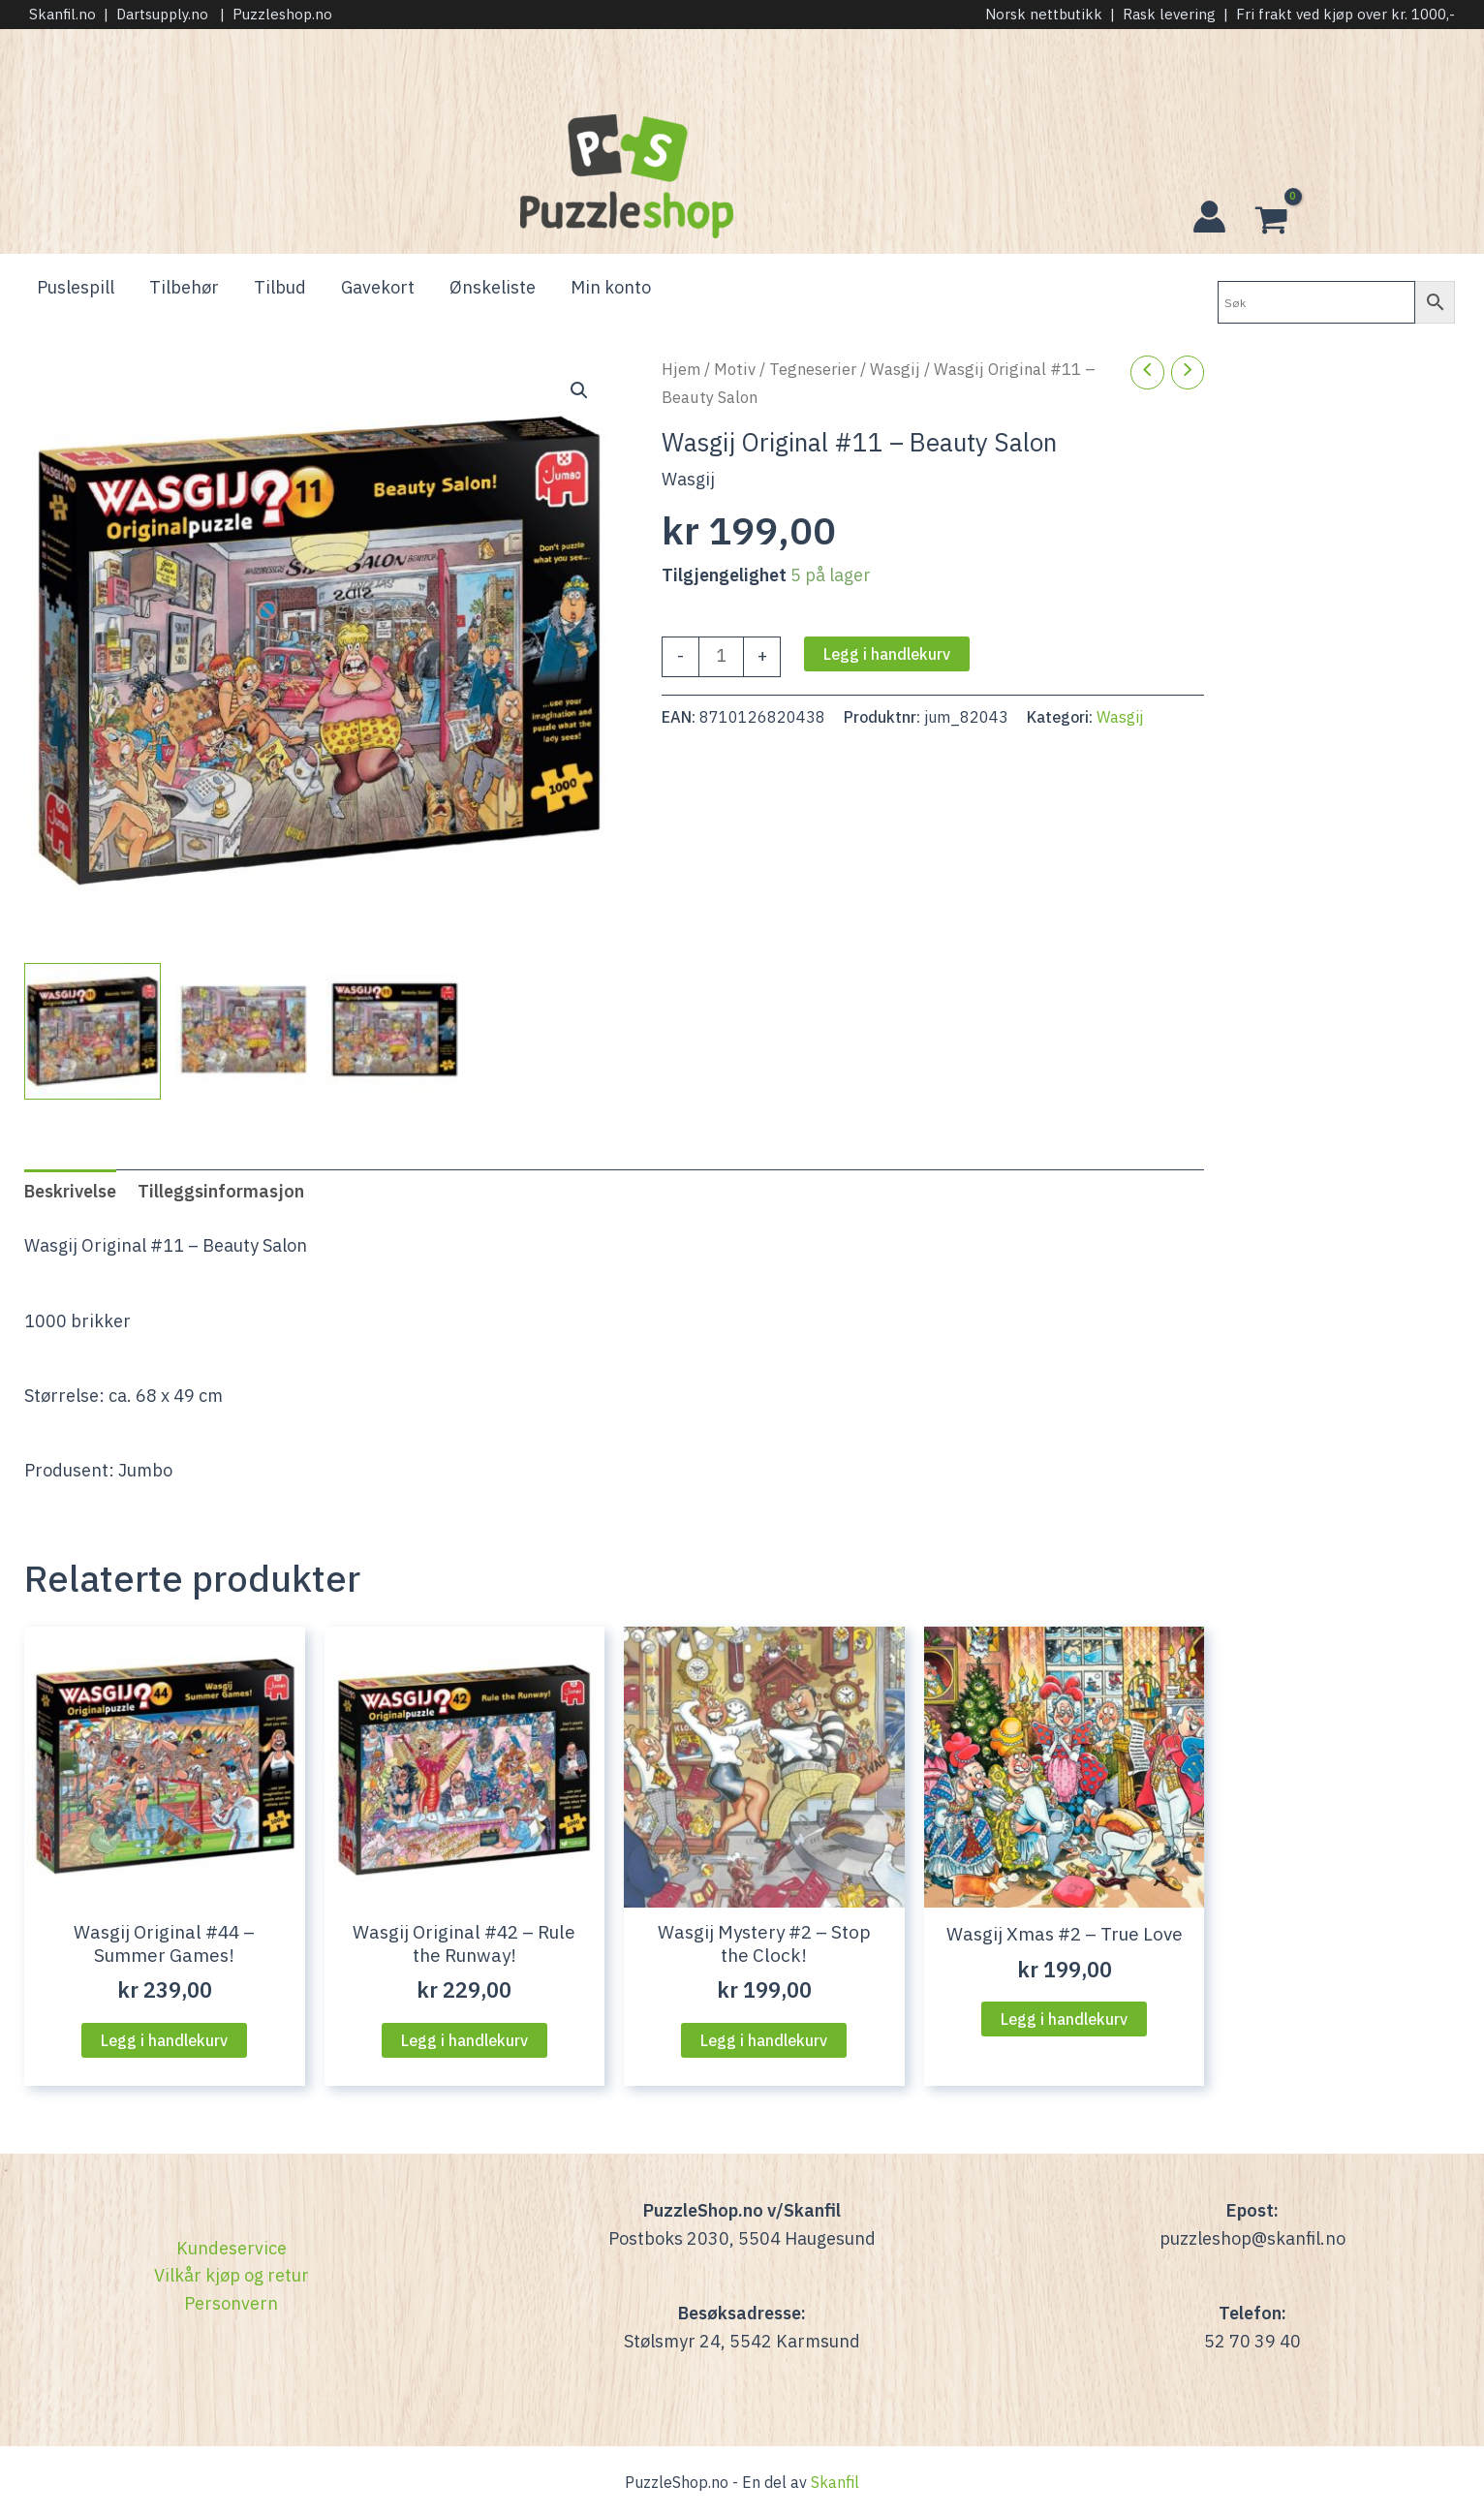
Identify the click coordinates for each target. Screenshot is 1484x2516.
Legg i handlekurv (886, 654)
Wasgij (895, 369)
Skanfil (835, 2482)
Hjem (681, 369)
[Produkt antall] (721, 657)
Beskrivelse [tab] (70, 1191)
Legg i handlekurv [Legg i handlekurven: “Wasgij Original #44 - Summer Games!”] (164, 2040)
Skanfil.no (62, 14)
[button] (579, 390)
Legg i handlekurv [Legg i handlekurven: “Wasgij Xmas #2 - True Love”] (1064, 2019)
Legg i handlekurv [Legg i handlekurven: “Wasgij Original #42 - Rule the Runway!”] (464, 2040)
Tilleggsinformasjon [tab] (221, 1191)
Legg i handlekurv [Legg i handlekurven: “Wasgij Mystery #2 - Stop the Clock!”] (763, 2040)
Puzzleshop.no (282, 14)
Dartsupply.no (162, 14)
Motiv (735, 369)
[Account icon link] (1209, 216)
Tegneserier (812, 369)
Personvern (231, 2303)
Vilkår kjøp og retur (231, 2275)
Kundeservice (231, 2248)
